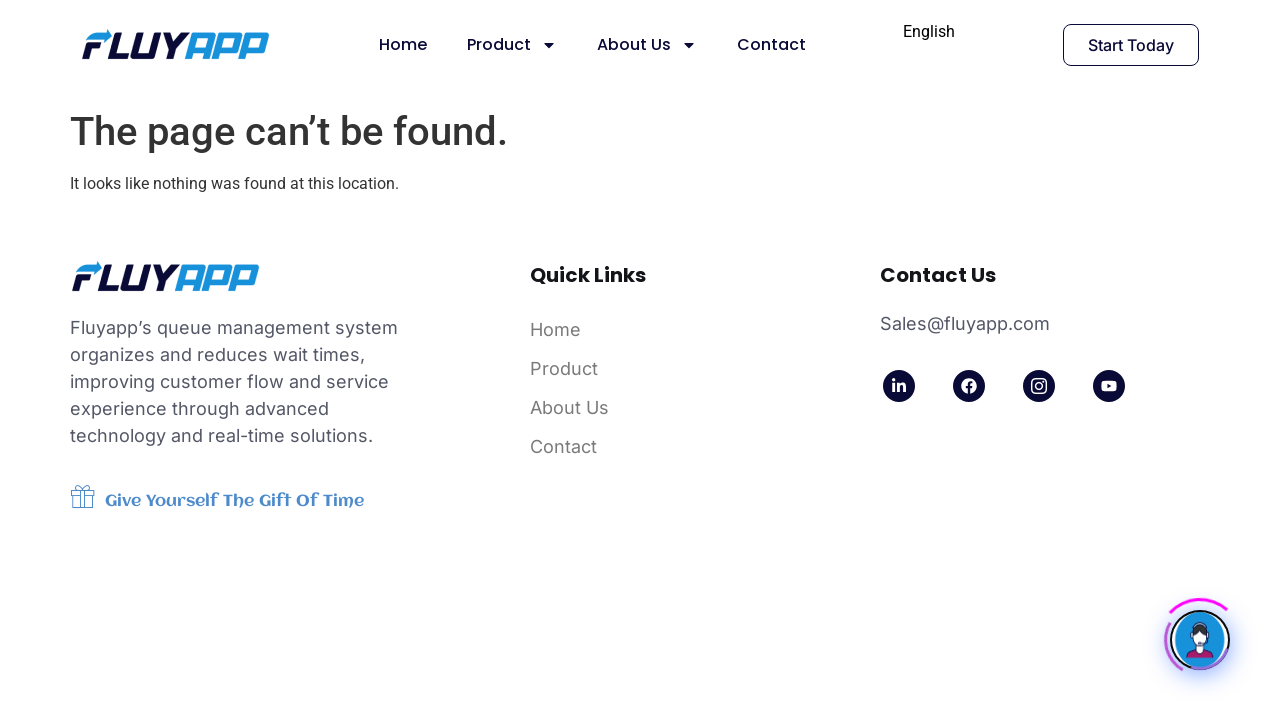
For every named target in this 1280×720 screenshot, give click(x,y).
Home (403, 44)
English (929, 31)
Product (512, 45)
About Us (647, 45)
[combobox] (929, 32)
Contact (771, 44)
